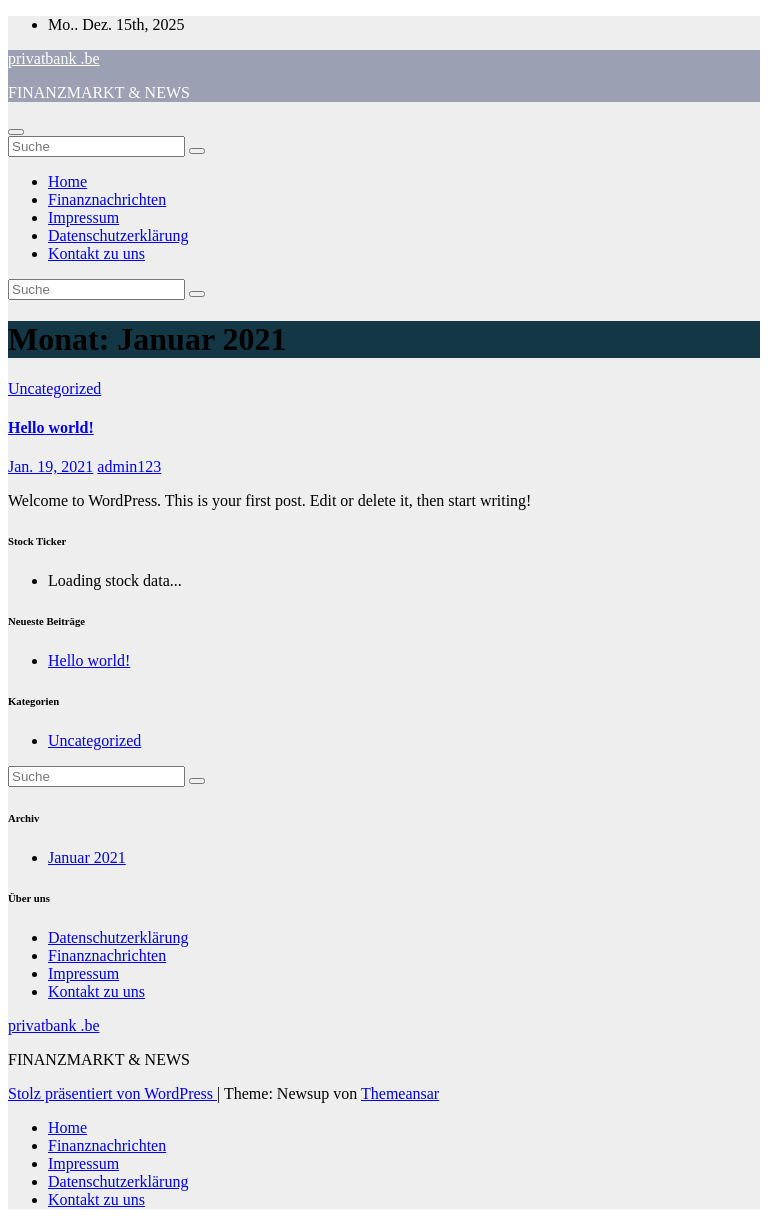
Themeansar (400, 1093)
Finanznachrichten (107, 199)
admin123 (129, 466)
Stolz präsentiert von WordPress (112, 1093)
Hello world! (51, 427)
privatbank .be (54, 58)
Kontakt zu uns (96, 253)
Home (67, 181)
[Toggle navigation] (16, 132)
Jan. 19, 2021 (50, 466)
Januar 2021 (87, 857)
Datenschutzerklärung (118, 235)
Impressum (83, 217)
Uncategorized (54, 388)
